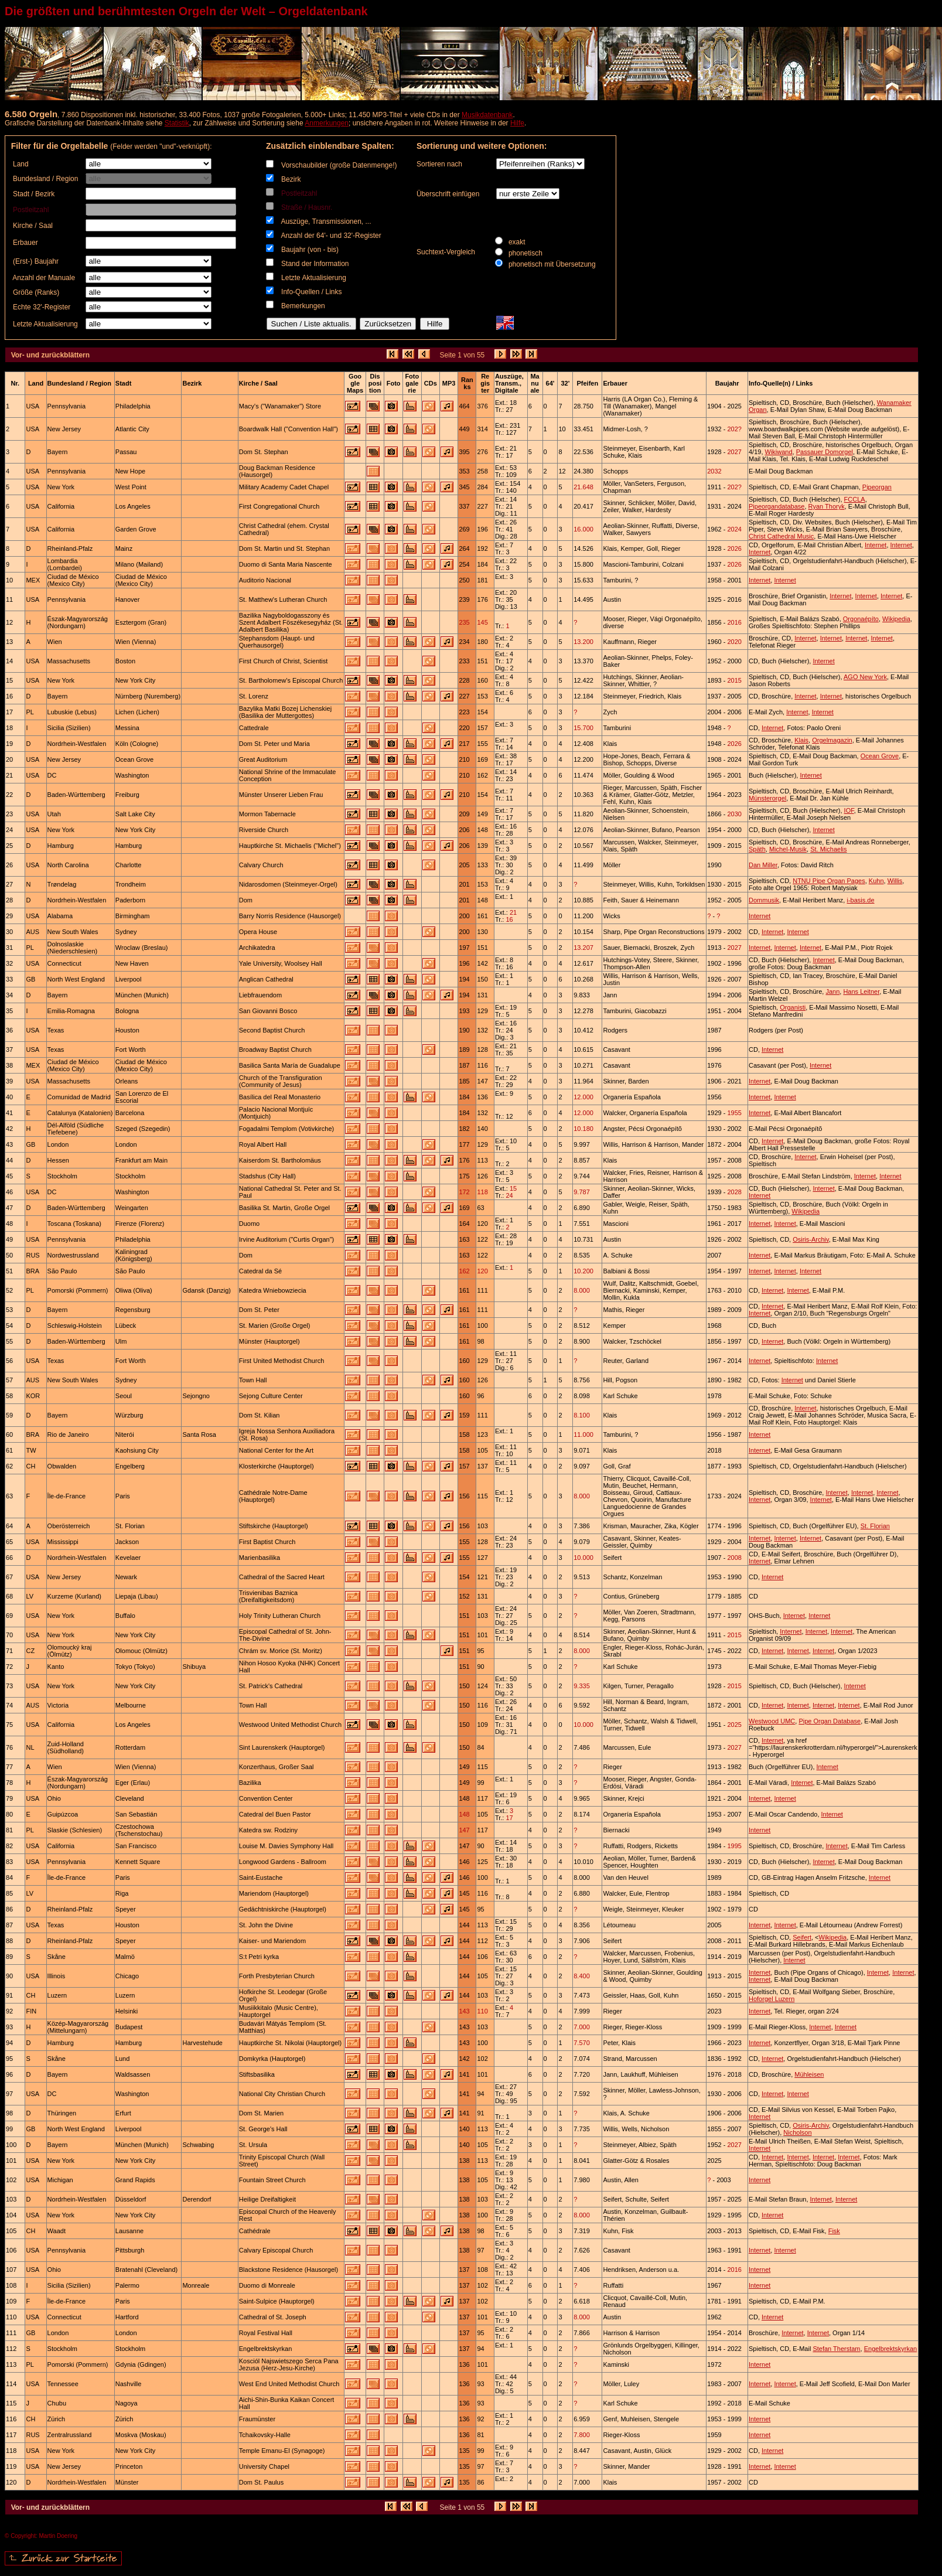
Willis (895, 880)
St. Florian (875, 1525)
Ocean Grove (880, 755)
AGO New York (865, 676)
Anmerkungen (327, 123)
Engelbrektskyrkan (890, 2348)
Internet (875, 544)
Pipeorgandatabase (776, 506)
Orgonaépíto (861, 618)
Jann (832, 991)
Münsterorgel (767, 798)
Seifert (802, 1937)
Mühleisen (809, 2074)
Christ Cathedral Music (781, 536)
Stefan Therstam (836, 2348)
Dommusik (764, 900)
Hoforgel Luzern (771, 1998)
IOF (849, 810)
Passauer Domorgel (824, 451)
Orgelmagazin (832, 740)
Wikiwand (779, 451)
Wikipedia (896, 618)
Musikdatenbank (487, 115)
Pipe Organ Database (829, 1721)
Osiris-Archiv (811, 1239)
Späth (757, 849)
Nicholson (797, 2132)
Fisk (834, 2230)
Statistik (177, 123)
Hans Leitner (861, 991)
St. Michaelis (828, 849)
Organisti (793, 1007)
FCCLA (854, 499)
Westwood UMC (772, 1721)
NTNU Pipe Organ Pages (829, 880)
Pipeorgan (877, 486)
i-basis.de (860, 900)
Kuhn (876, 880)
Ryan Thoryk (826, 506)
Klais (801, 740)
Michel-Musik (788, 849)
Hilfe (517, 123)
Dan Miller (763, 864)
